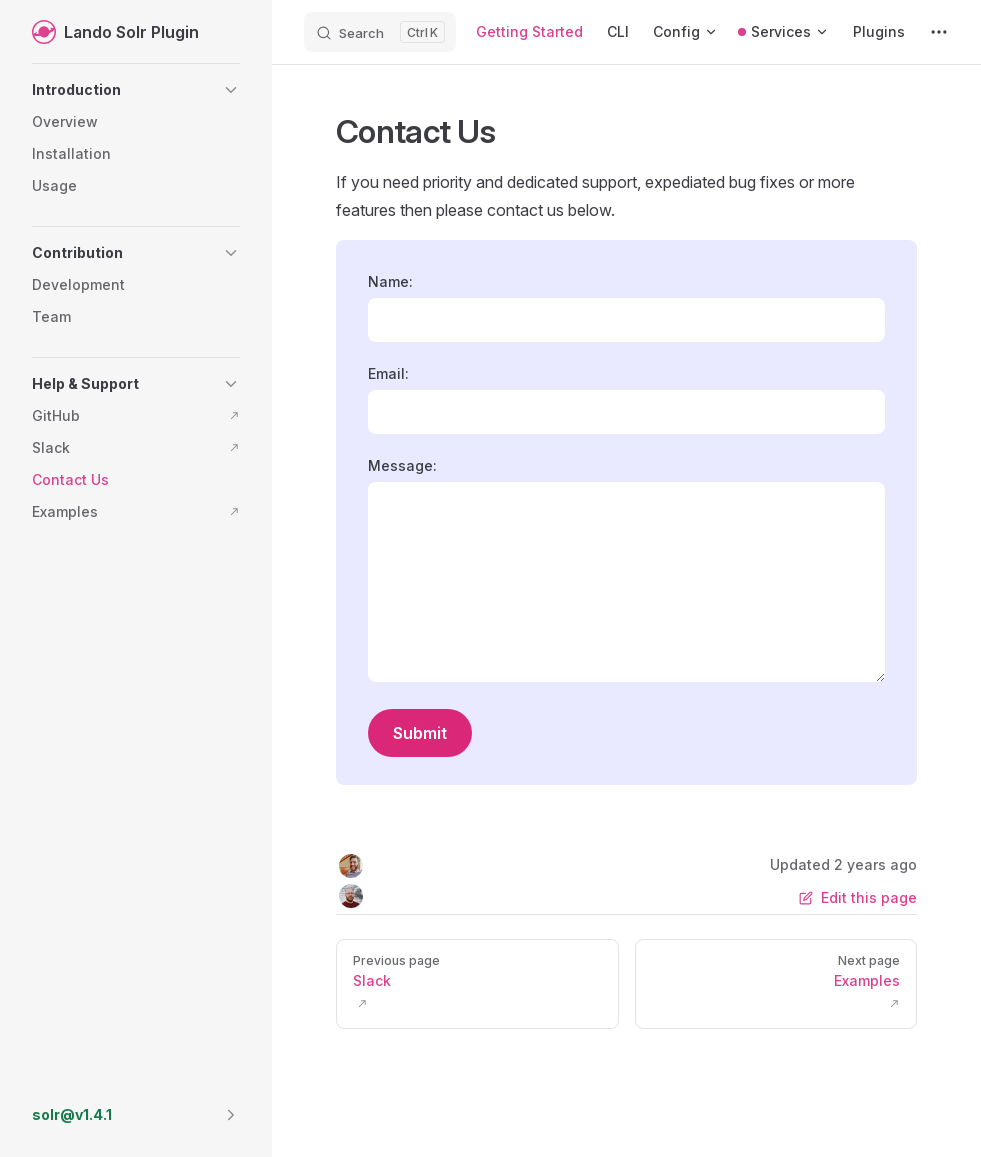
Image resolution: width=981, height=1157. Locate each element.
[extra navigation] (939, 32)
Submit (420, 733)
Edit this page (858, 897)
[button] (136, 90)
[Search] (380, 32)
